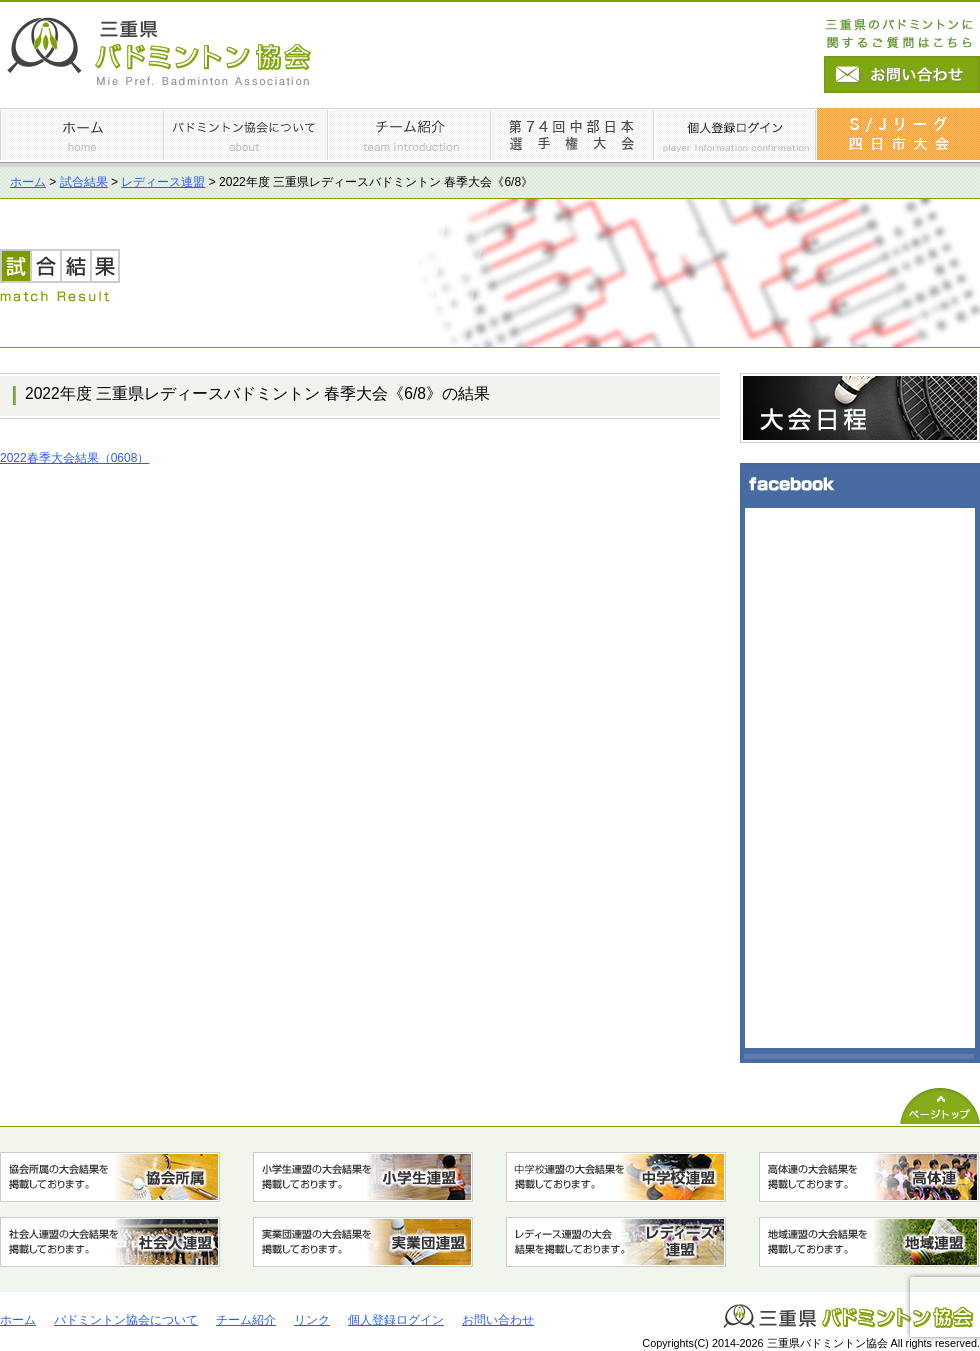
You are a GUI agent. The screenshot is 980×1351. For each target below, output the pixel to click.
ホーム (28, 182)
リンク (312, 1320)
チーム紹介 (246, 1320)
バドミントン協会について (126, 1320)
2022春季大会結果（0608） (74, 458)
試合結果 (84, 182)
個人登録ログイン (396, 1320)
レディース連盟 (163, 182)
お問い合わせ (498, 1320)
